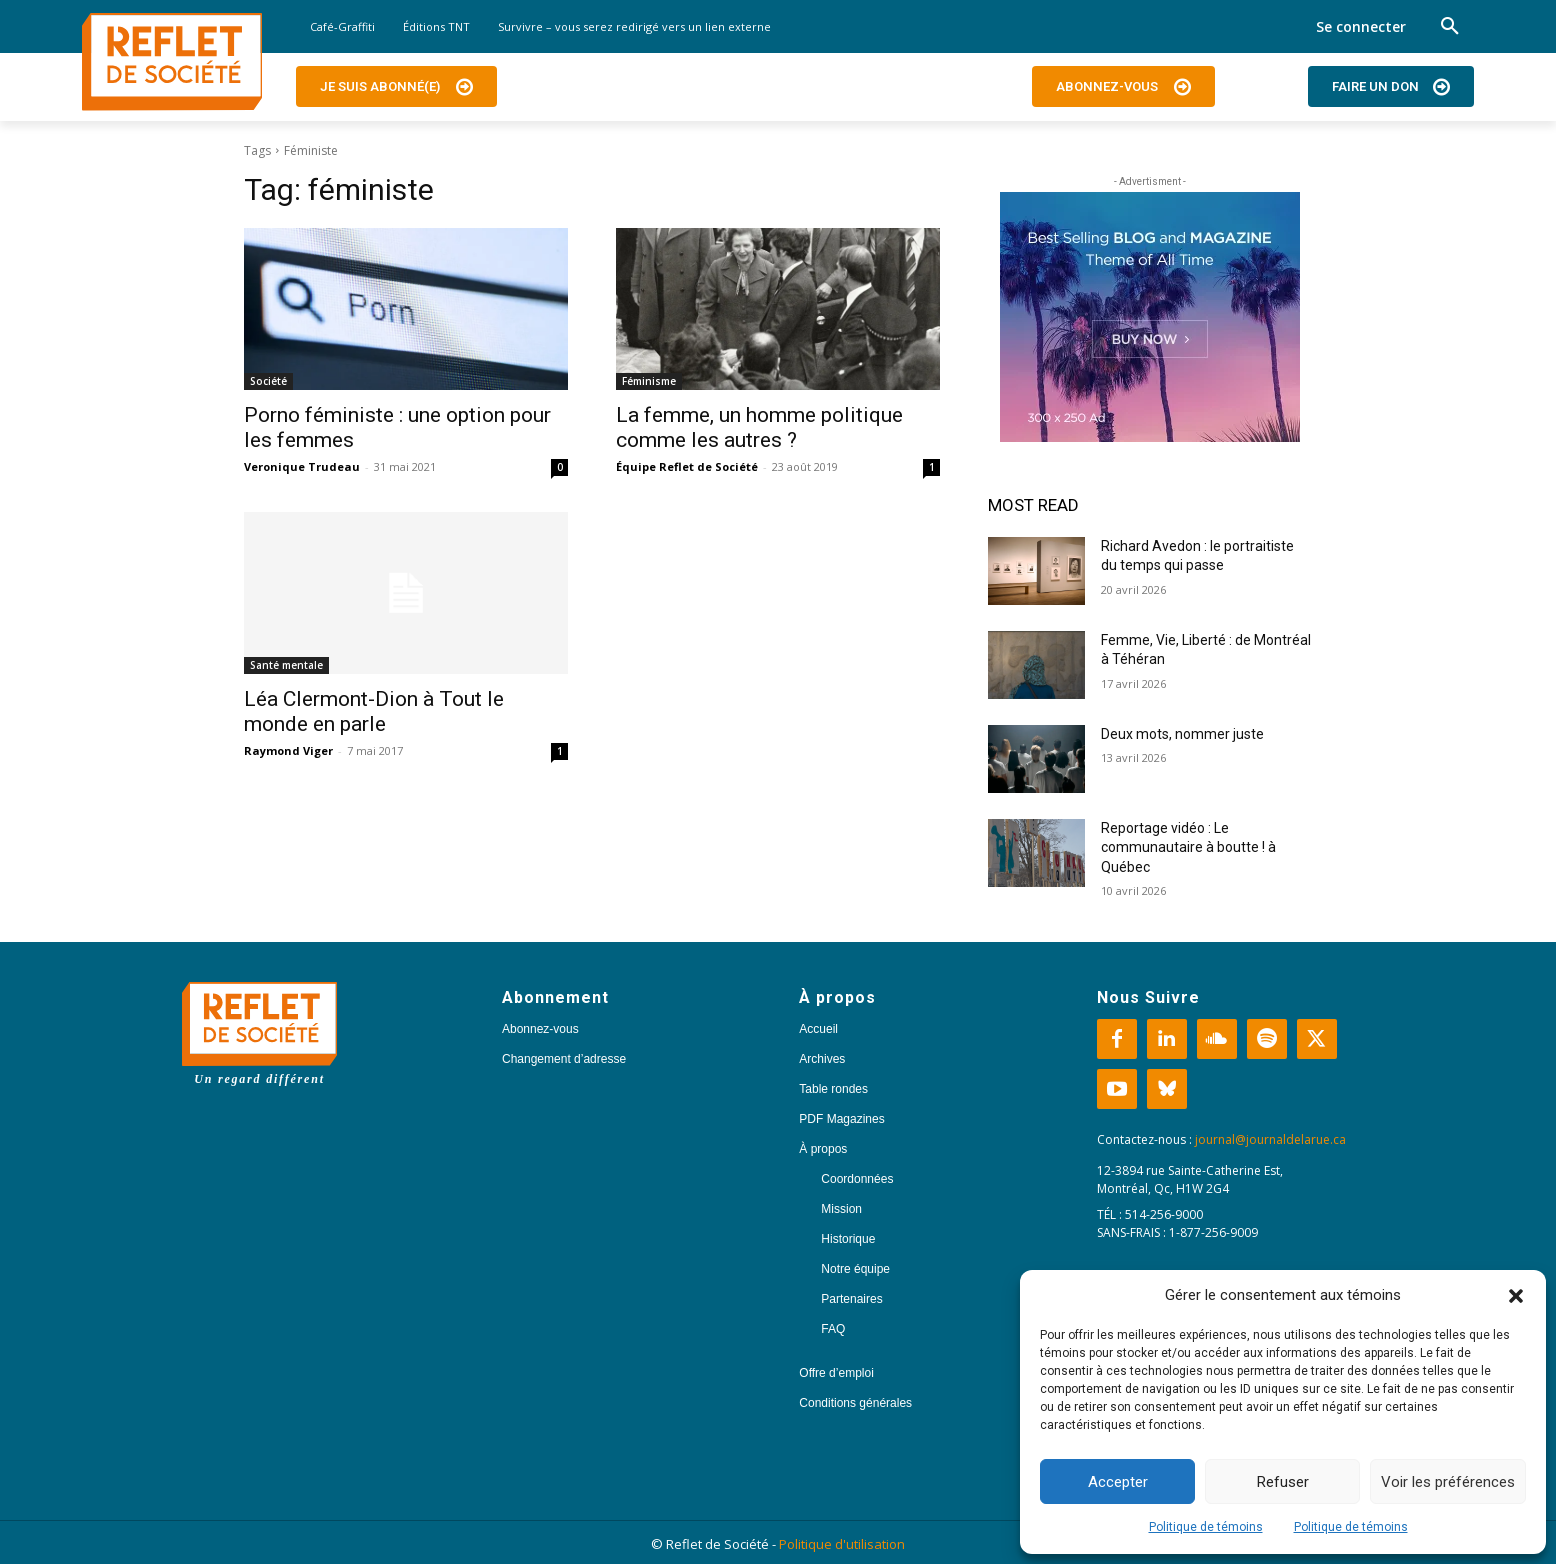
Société (268, 381)
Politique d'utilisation (842, 1544)
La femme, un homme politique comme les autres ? (759, 427)
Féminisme (649, 381)
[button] (1516, 1296)
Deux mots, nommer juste (1184, 734)
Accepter (1118, 1482)
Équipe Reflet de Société (687, 466)
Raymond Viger (288, 750)
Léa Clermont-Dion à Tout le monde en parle (374, 711)
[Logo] (172, 62)
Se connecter (1361, 26)
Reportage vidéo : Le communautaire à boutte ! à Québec (1188, 847)
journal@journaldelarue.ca (1270, 1139)
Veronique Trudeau (302, 466)
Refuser (1283, 1482)
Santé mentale (286, 665)
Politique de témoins (1206, 1527)
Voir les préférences (1448, 1482)
